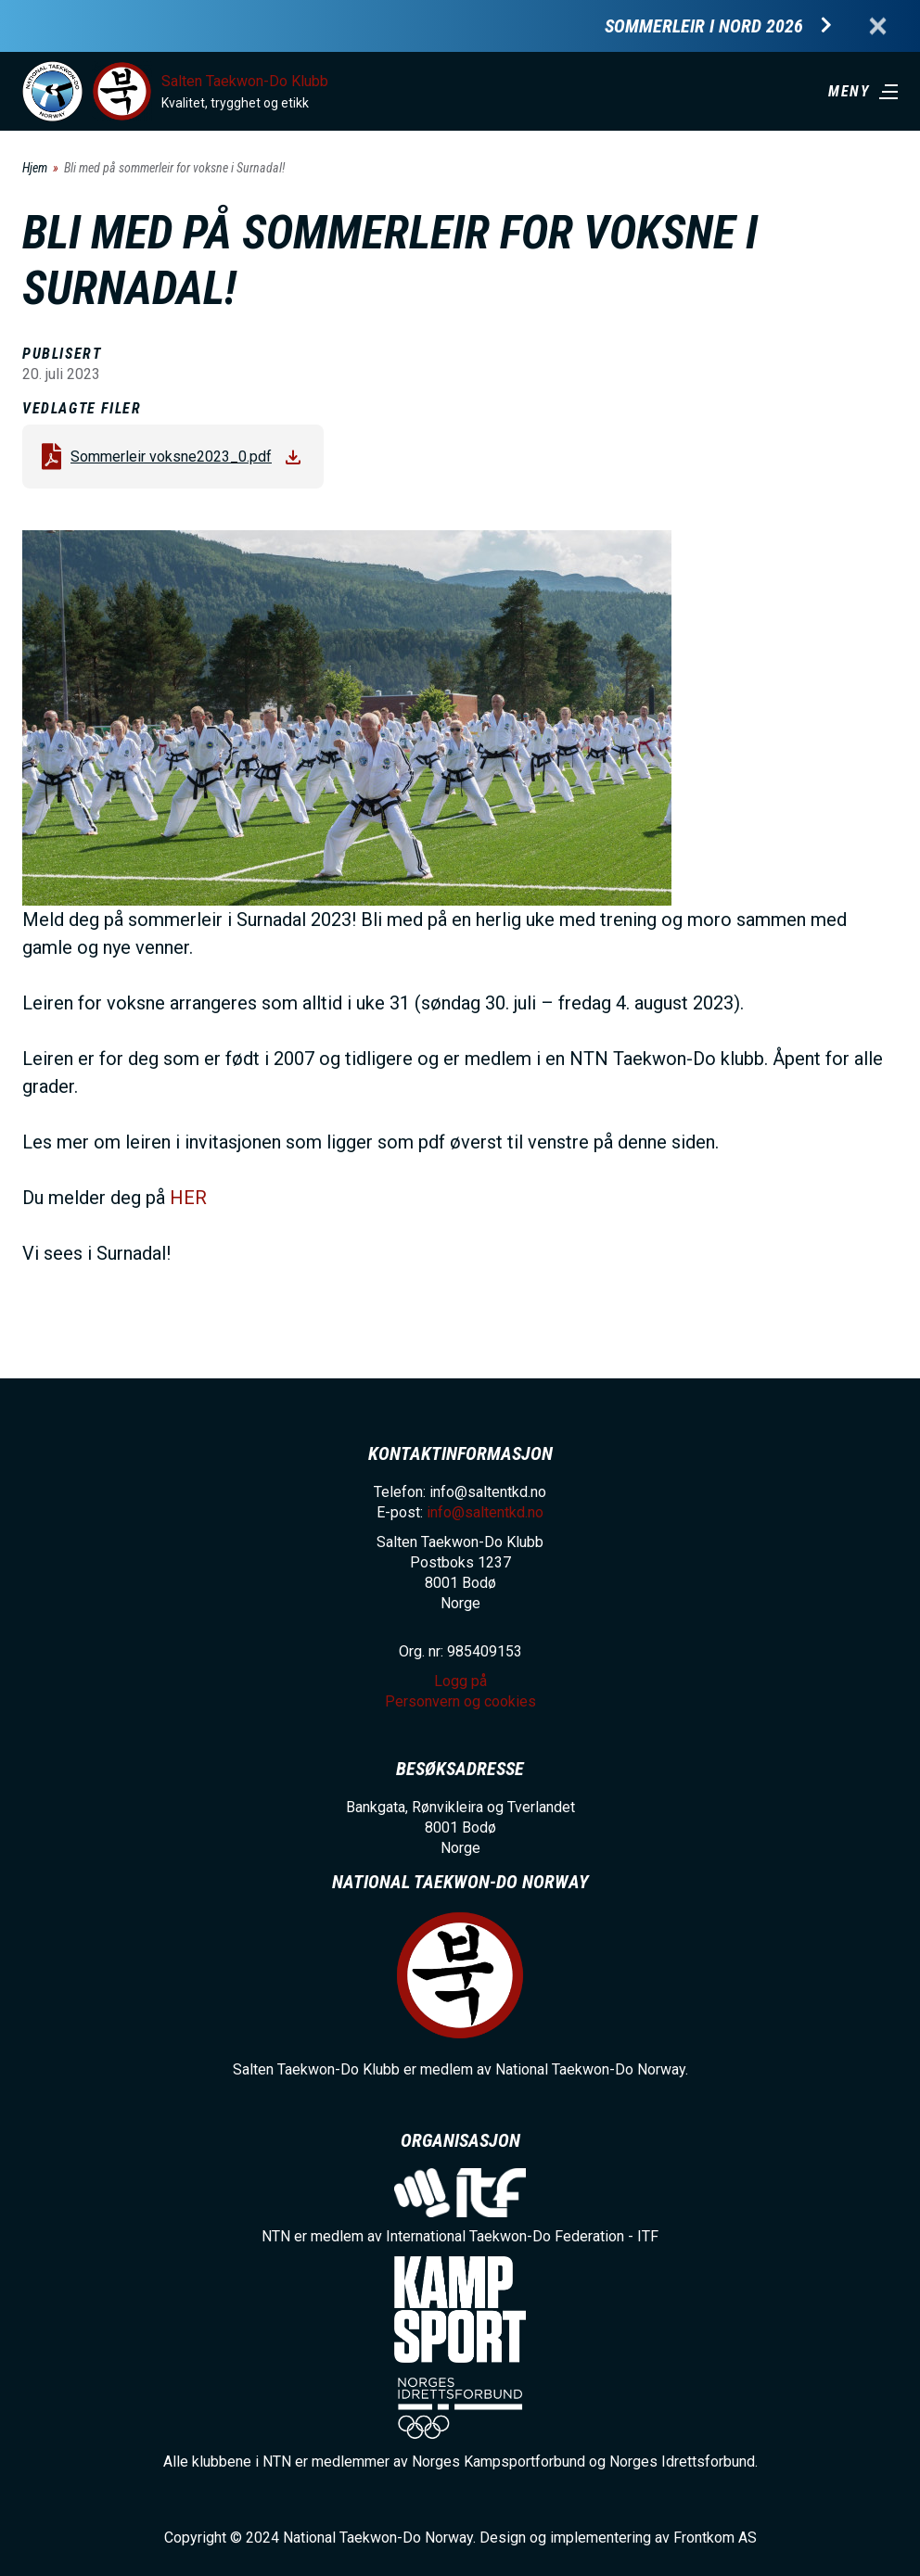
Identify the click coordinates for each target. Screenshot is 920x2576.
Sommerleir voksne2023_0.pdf (171, 456)
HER (188, 1197)
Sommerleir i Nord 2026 (704, 26)
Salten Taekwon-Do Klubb (244, 81)
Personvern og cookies (460, 1701)
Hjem (34, 167)
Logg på (460, 1681)
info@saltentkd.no (485, 1512)
